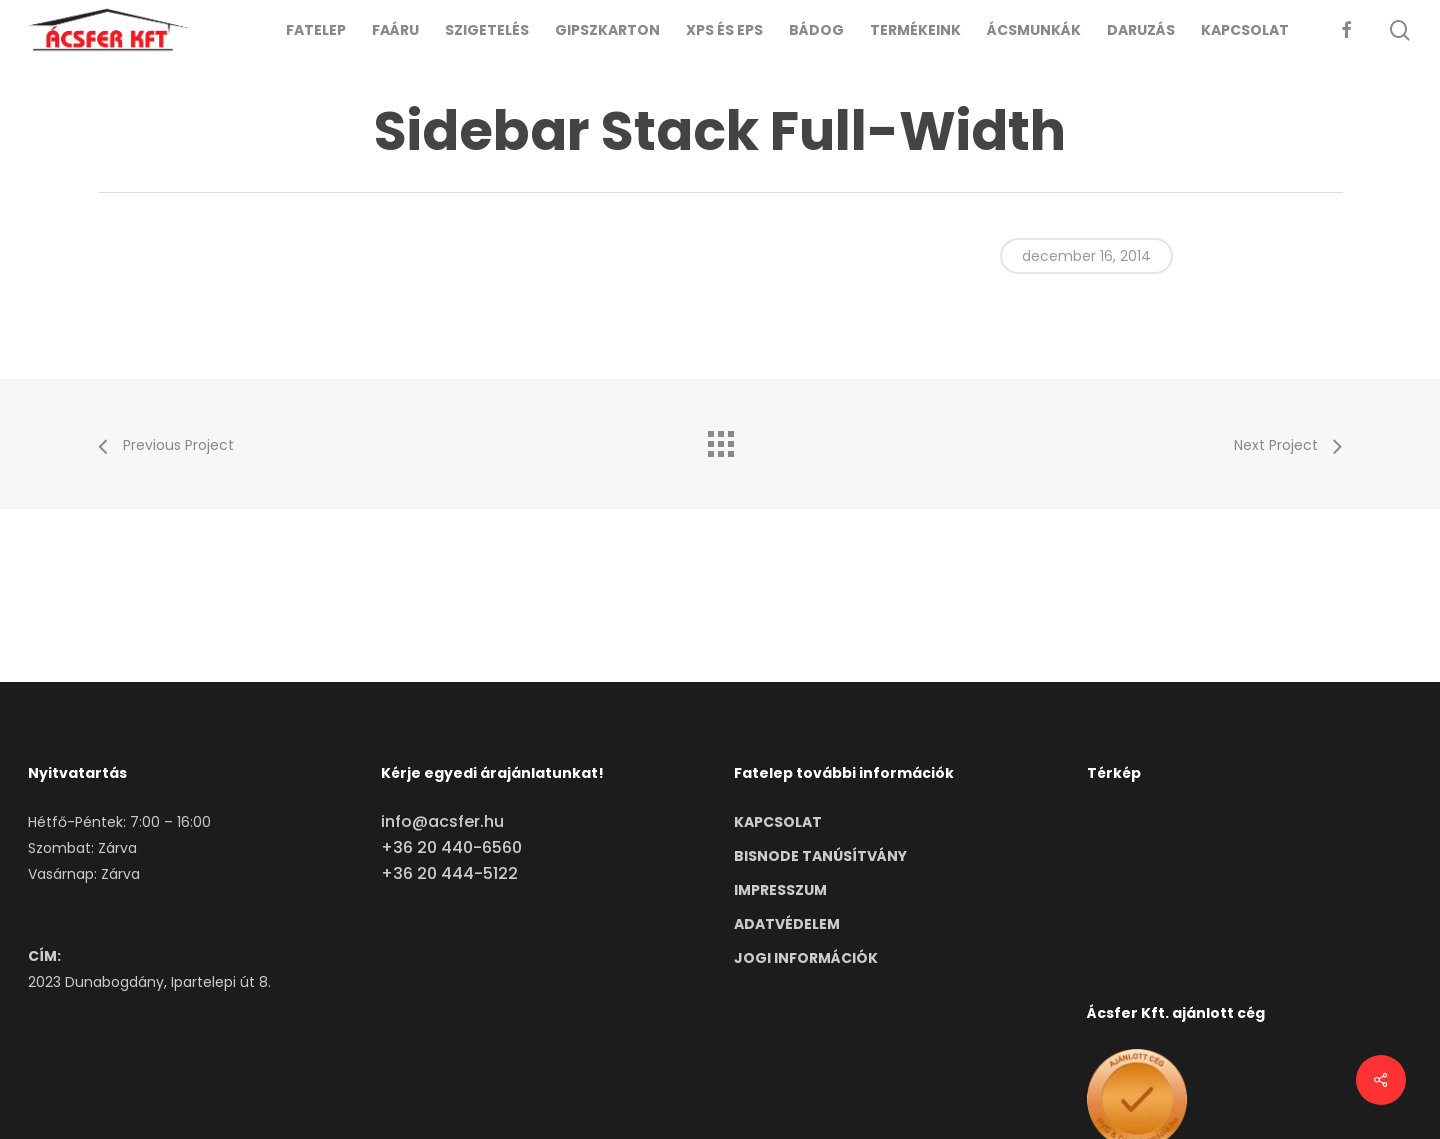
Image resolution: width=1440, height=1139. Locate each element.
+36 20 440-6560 (451, 847)
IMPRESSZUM (780, 890)
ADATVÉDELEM (787, 924)
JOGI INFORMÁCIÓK (806, 958)
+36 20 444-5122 (449, 873)
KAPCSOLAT (778, 822)
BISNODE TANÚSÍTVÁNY (820, 856)
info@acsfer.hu (442, 821)
